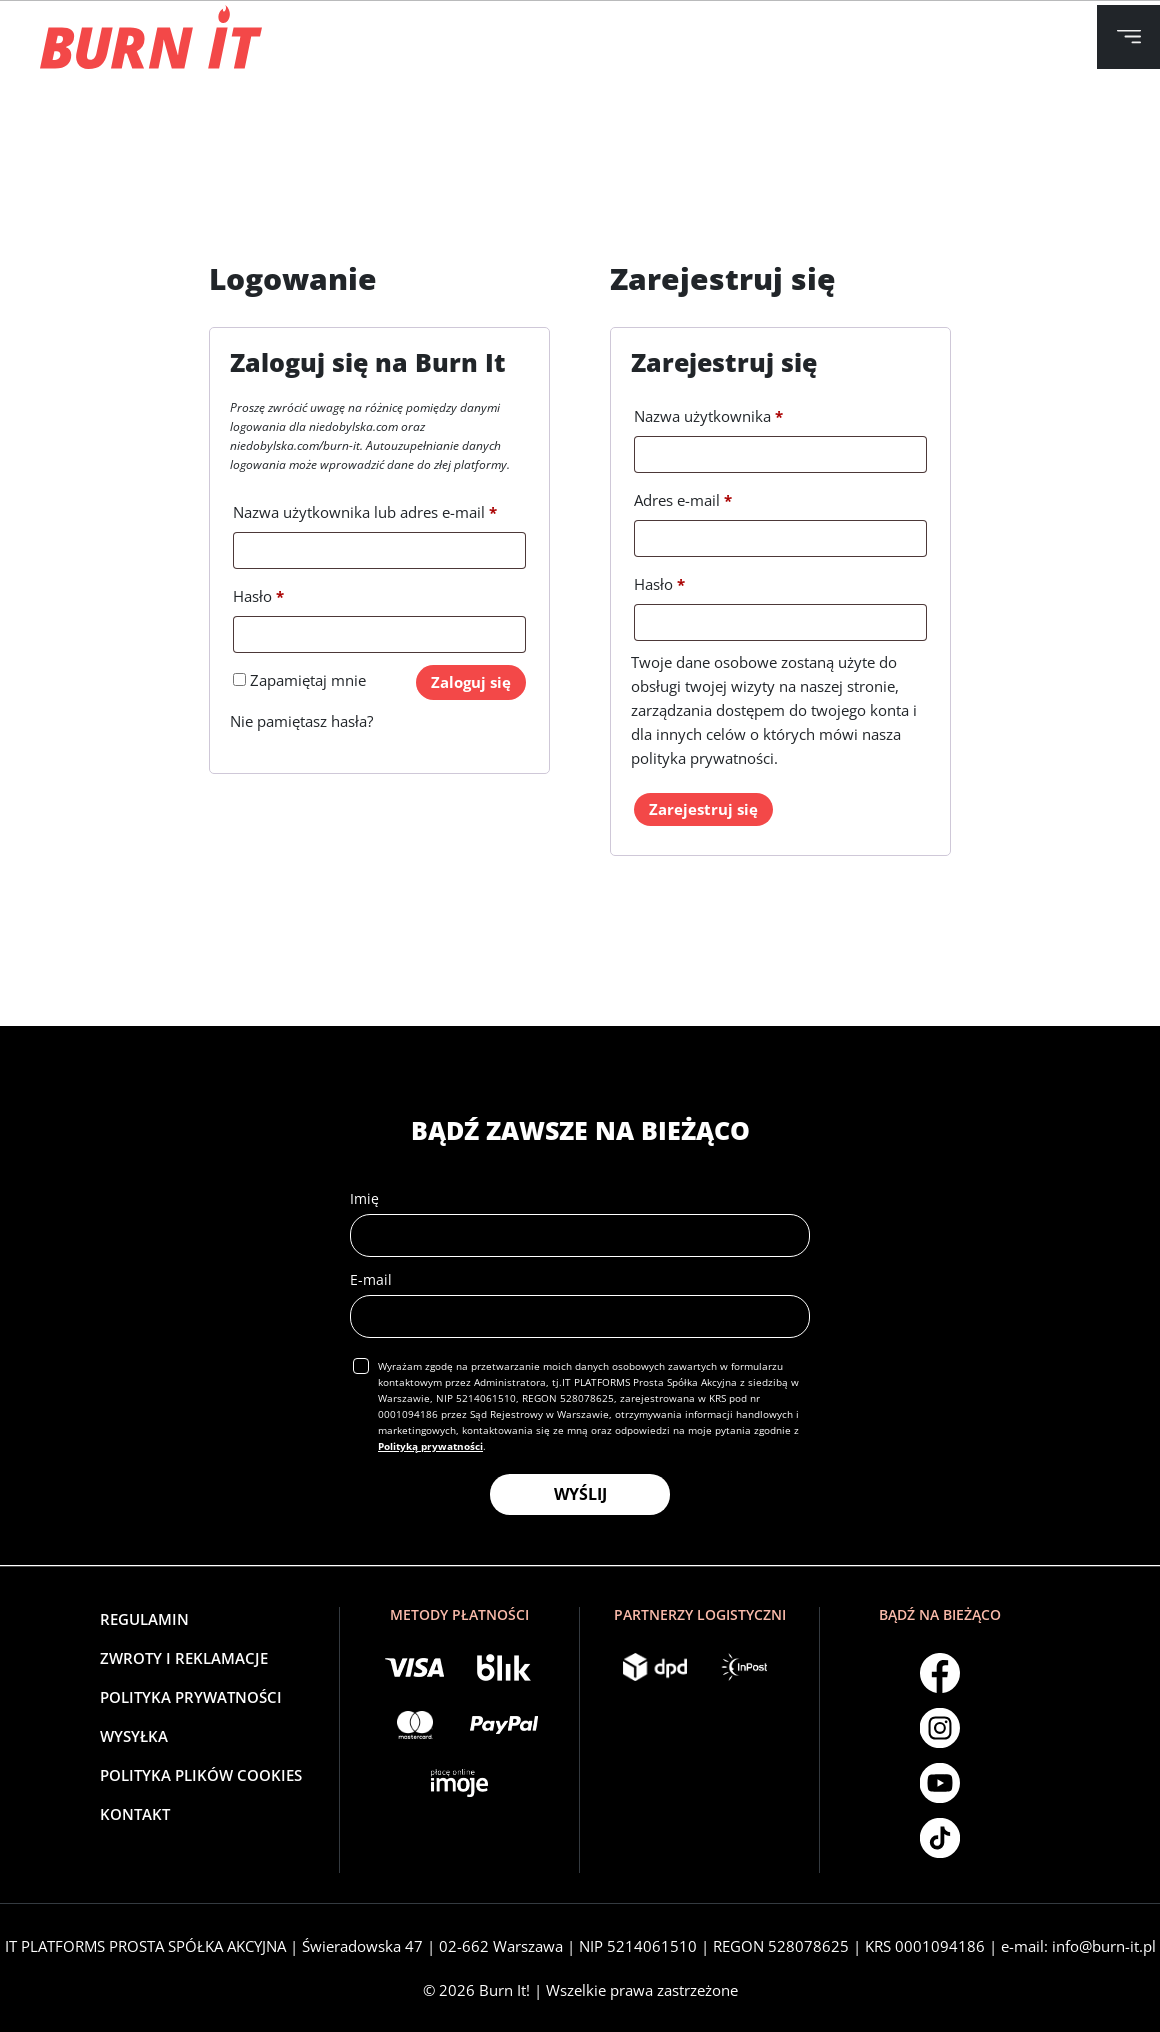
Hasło (258, 593)
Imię (364, 1198)
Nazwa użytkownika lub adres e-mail (365, 509)
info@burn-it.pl (1104, 1946)
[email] (580, 1316)
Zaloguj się (471, 682)
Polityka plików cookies (201, 1775)
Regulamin (144, 1619)
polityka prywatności (702, 758)
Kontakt (135, 1814)
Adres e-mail (683, 497)
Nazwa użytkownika (708, 413)
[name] (580, 1235)
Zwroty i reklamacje (184, 1658)
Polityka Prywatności (191, 1697)
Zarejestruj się (703, 809)
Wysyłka (134, 1736)
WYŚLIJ (580, 1494)
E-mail (371, 1279)
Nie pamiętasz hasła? (301, 721)
